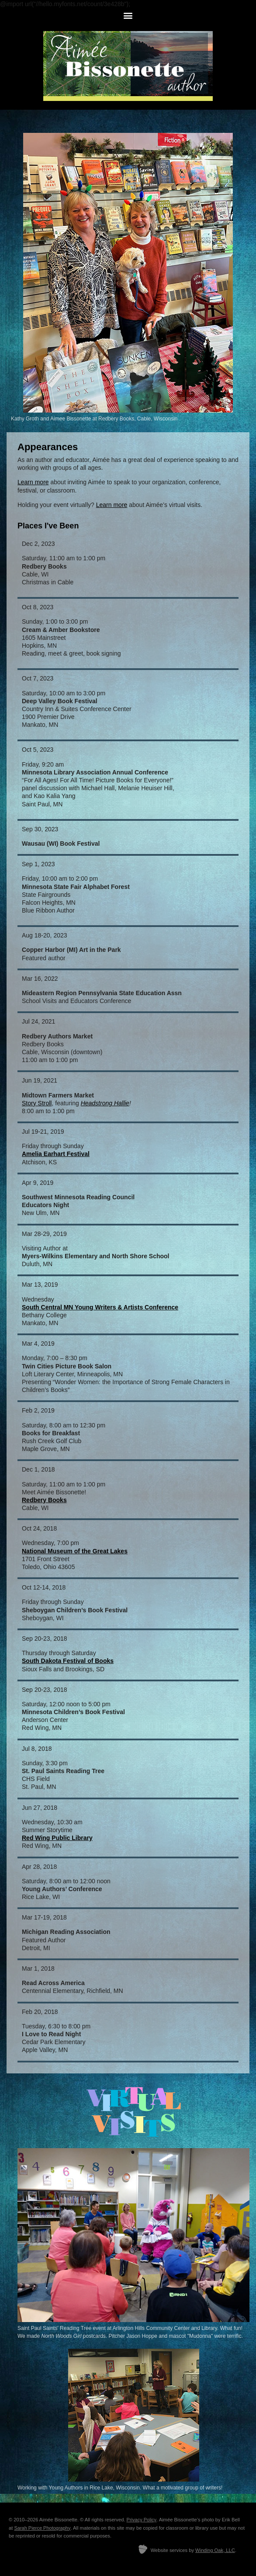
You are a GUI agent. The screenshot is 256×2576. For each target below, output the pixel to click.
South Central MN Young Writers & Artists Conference (100, 1307)
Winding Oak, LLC (215, 2550)
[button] (128, 15)
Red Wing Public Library (57, 1837)
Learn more (33, 482)
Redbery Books (44, 1499)
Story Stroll (37, 1103)
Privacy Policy (141, 2519)
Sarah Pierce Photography (42, 2528)
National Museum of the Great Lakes (75, 1551)
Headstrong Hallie (105, 1103)
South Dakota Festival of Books (68, 1660)
